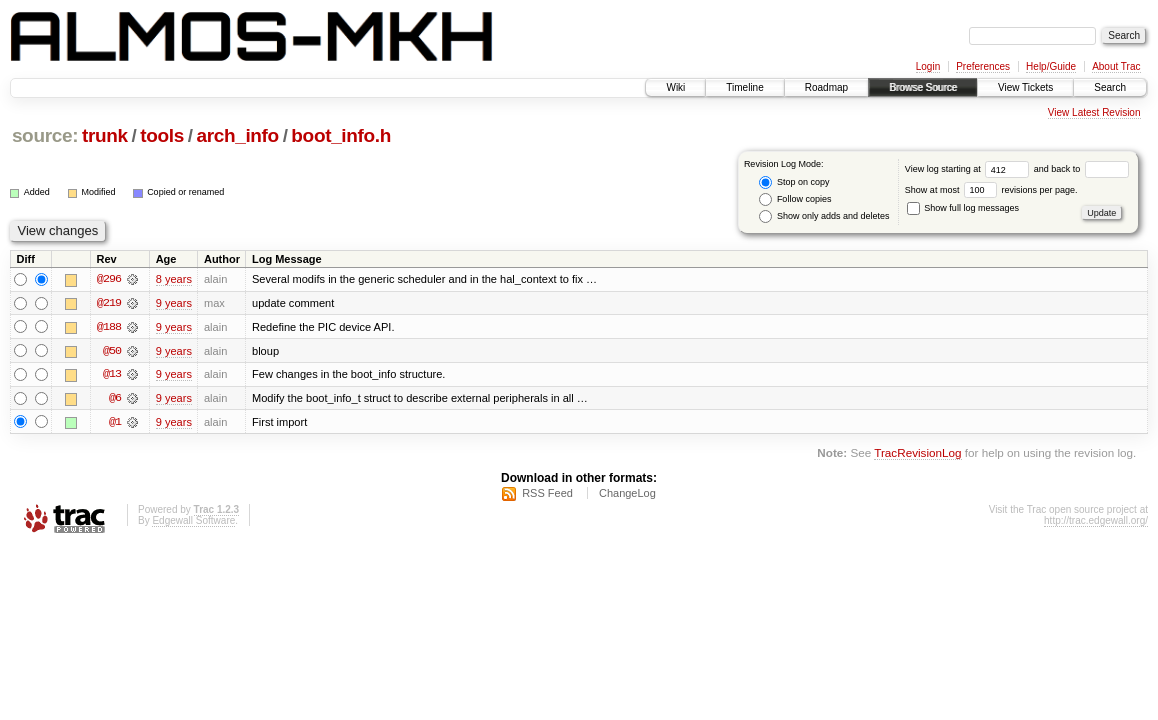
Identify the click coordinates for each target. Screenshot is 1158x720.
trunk (105, 135)
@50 (112, 351)
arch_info (237, 135)
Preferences (983, 66)
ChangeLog (627, 494)
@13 (112, 375)
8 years (174, 279)
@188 (109, 327)
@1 (115, 423)
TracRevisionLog (917, 454)
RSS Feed (547, 494)
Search (1110, 87)
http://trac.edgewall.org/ (1096, 521)
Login (928, 66)
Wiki (675, 87)
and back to (1081, 169)
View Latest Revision (1094, 112)
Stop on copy (794, 182)
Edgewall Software (193, 521)
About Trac (1116, 66)
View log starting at (969, 169)
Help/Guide (1051, 66)
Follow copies (795, 199)
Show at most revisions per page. (991, 190)
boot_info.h (341, 135)
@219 (109, 303)
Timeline (744, 87)
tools (162, 135)
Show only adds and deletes (824, 216)
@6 (115, 399)
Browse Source (923, 87)
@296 (109, 279)
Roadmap (826, 87)
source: (45, 135)
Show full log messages (963, 208)
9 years (174, 303)
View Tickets (1025, 87)
